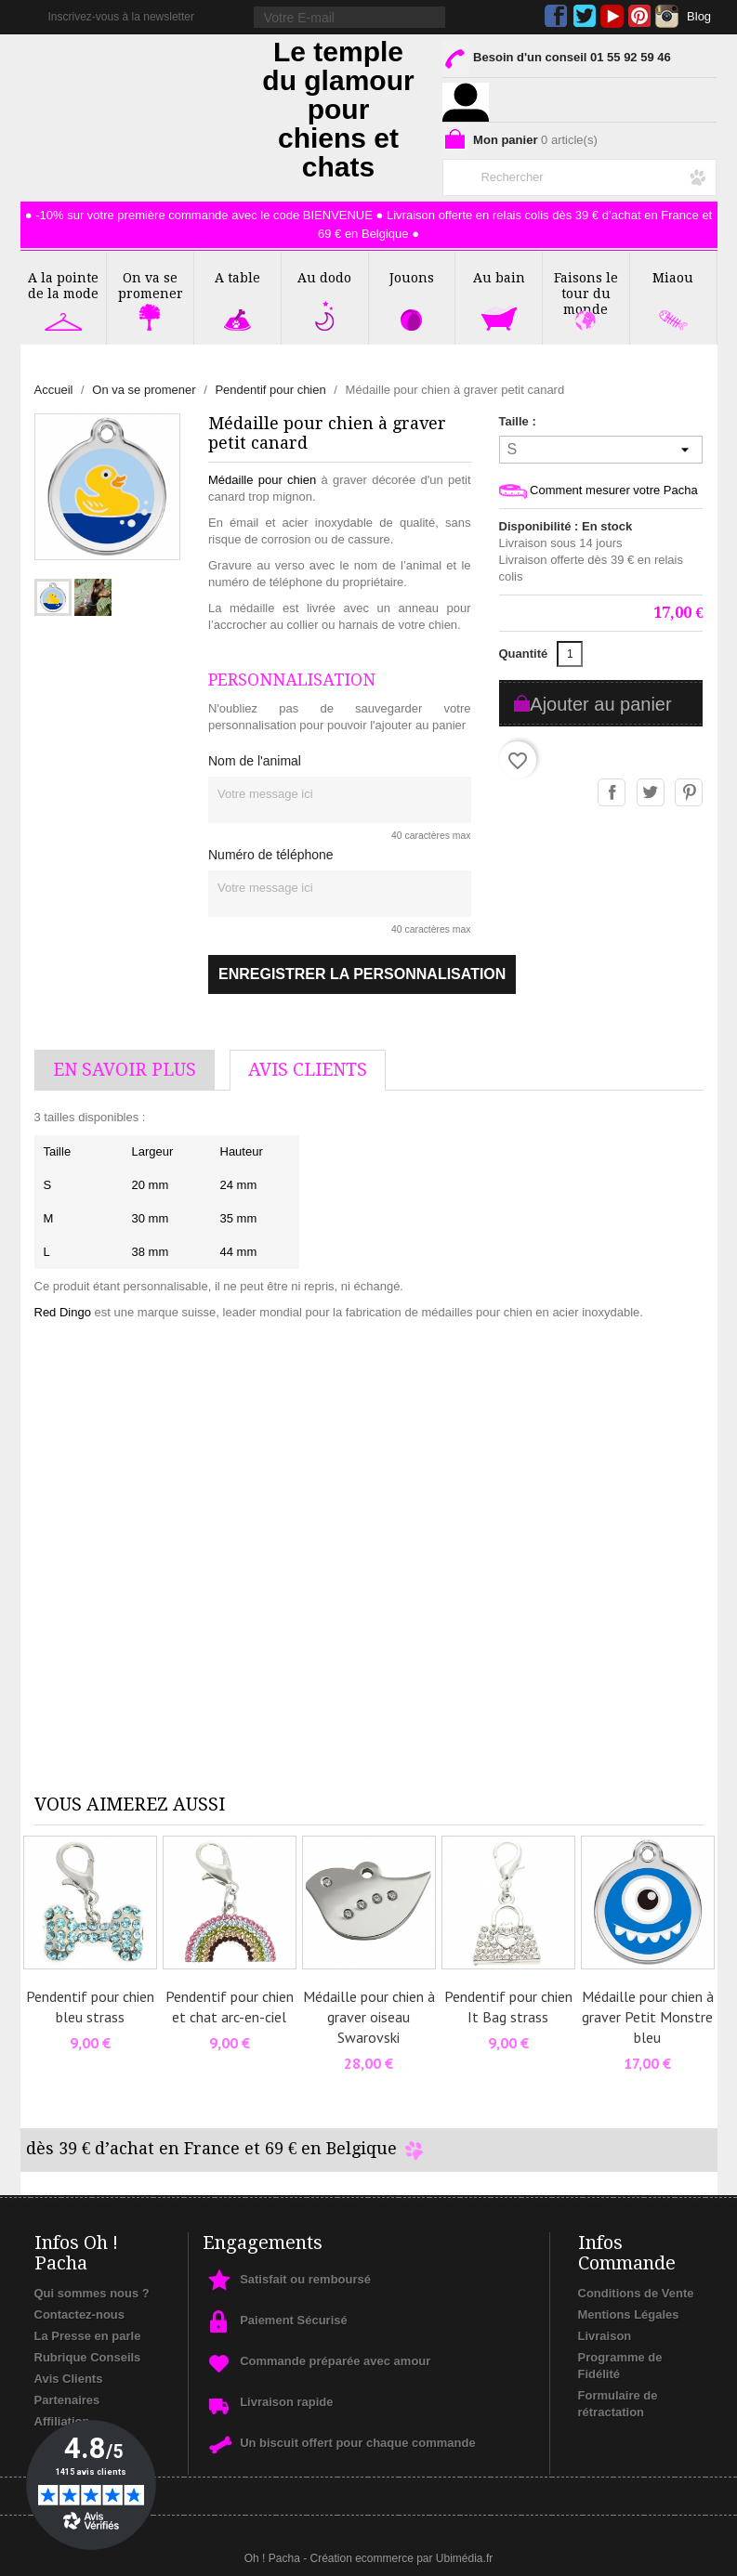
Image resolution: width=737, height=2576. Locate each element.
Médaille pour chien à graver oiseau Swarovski (369, 2016)
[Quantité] (570, 654)
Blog (699, 16)
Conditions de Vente (636, 2293)
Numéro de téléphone (271, 854)
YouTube (612, 16)
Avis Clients (68, 2379)
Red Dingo (62, 1312)
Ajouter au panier (600, 704)
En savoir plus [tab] (124, 1069)
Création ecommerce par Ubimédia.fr (401, 2558)
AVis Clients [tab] (307, 1069)
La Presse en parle (87, 2336)
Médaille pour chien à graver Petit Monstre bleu (648, 2016)
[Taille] (601, 450)
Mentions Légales (628, 2314)
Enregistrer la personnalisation (362, 974)
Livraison (605, 2336)
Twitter (584, 16)
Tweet (651, 793)
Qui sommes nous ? (92, 2293)
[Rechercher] (579, 173)
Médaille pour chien (262, 480)
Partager (612, 793)
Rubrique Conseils (87, 2357)
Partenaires (67, 2400)
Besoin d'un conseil (556, 61)
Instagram (666, 16)
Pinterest (639, 16)
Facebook (556, 16)
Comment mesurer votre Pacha (598, 491)
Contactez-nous (79, 2314)
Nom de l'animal (254, 760)
